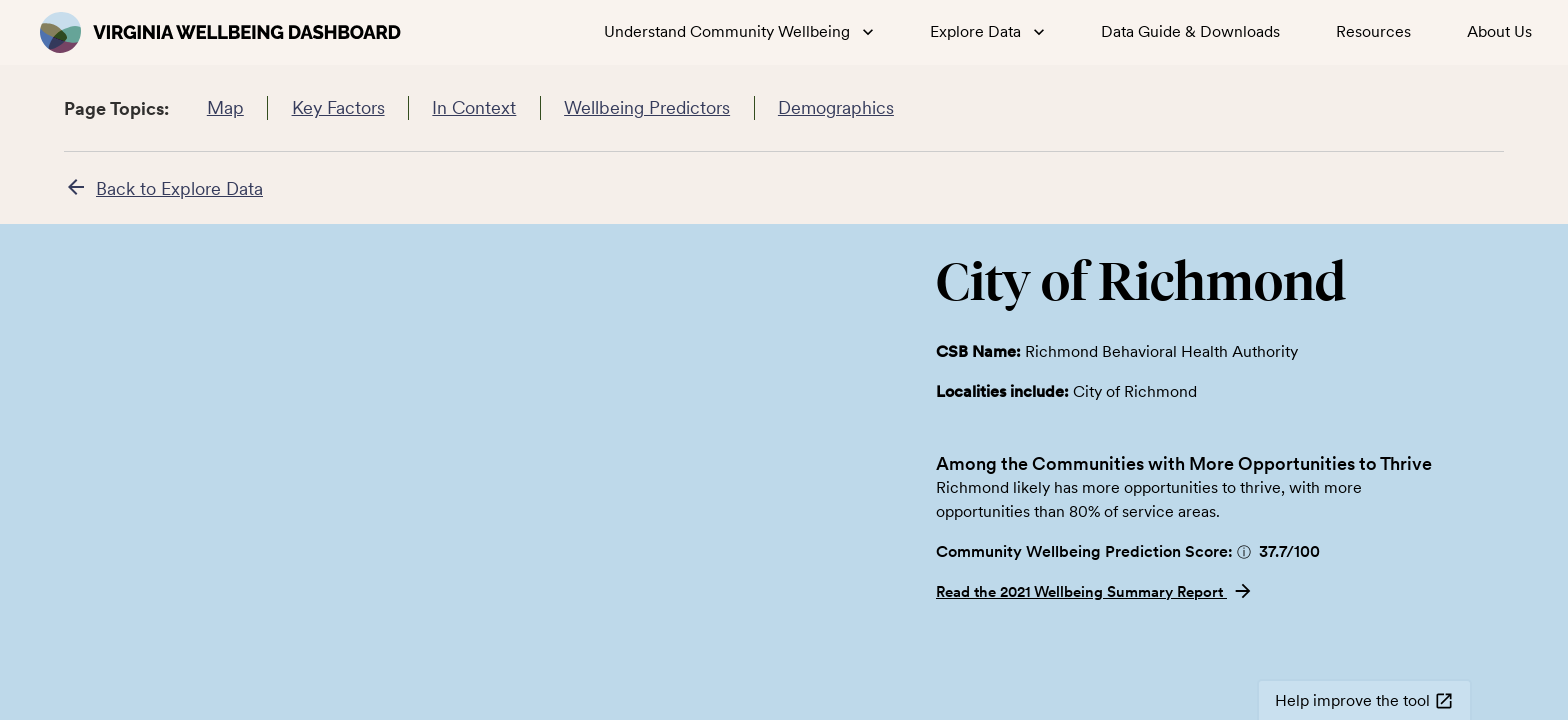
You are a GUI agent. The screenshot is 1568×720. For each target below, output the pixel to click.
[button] (1244, 551)
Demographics (836, 108)
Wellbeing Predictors (647, 108)
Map (225, 108)
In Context (474, 108)
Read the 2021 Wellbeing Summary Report (1095, 592)
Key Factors (338, 108)
